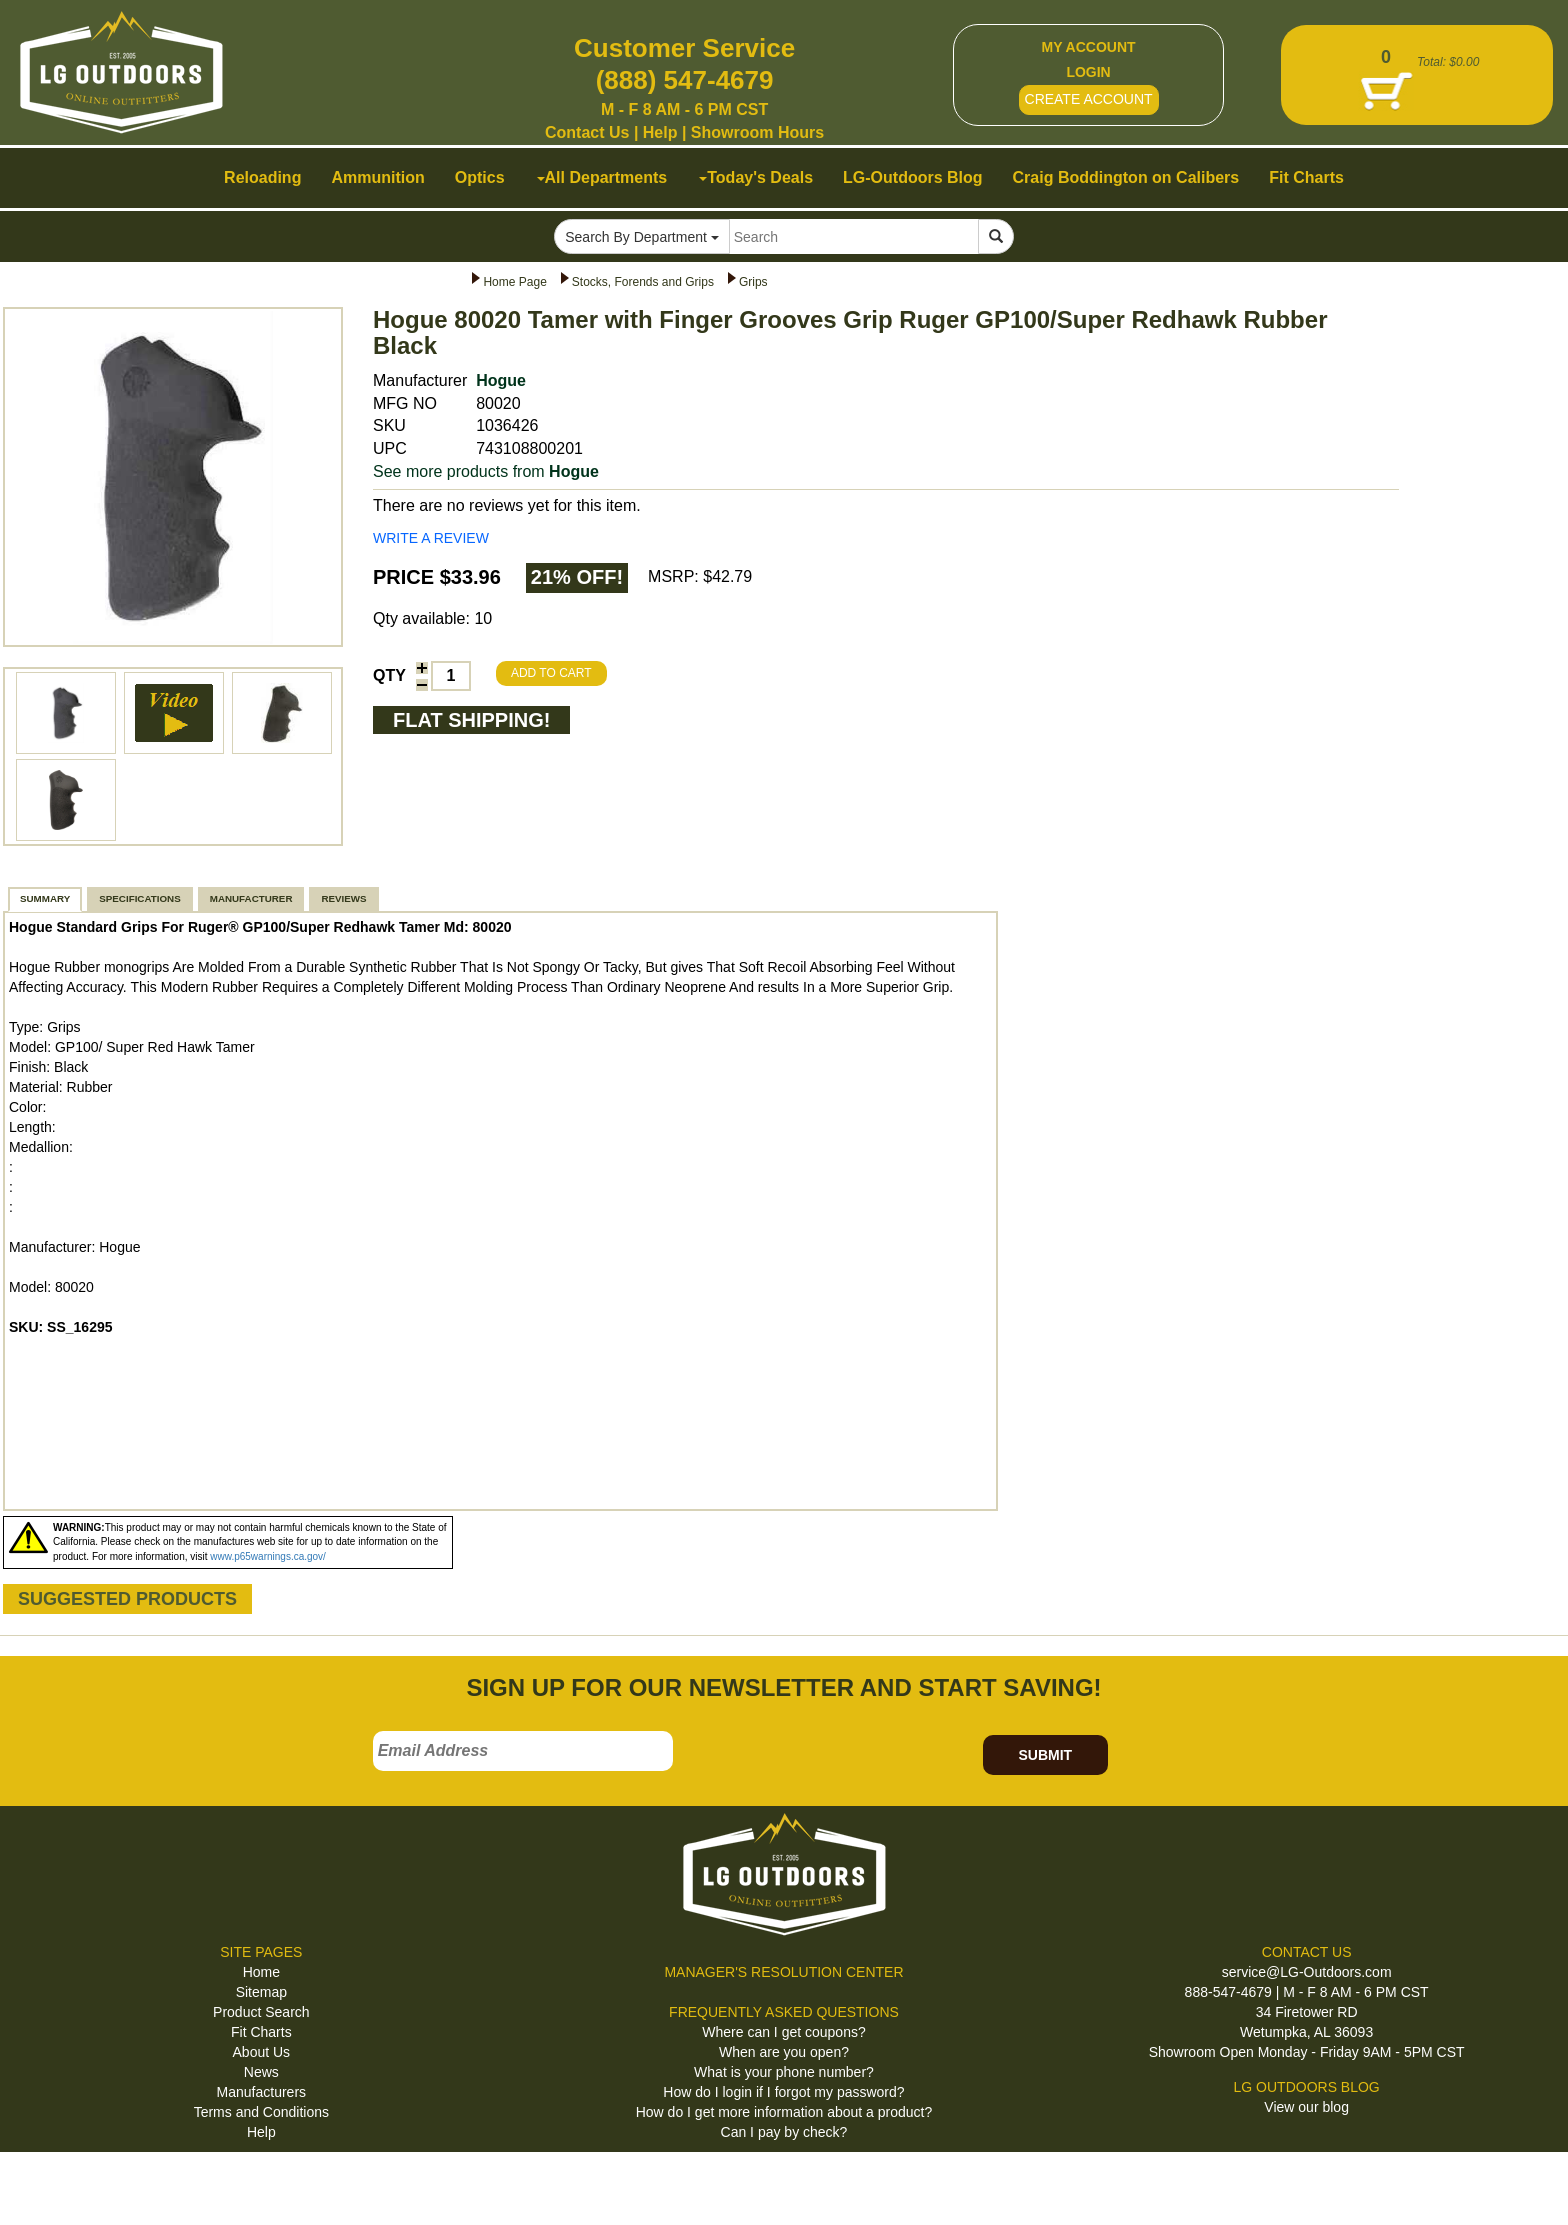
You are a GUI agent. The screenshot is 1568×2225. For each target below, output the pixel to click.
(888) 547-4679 (685, 80)
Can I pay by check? (784, 2132)
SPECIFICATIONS (139, 898)
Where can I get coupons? (783, 2032)
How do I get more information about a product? (784, 2112)
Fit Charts (261, 2032)
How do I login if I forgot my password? (783, 2092)
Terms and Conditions (261, 2112)
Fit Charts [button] (1306, 177)
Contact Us (587, 132)
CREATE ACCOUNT (1089, 99)
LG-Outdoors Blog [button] (913, 177)
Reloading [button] (262, 177)
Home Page (514, 282)
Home (261, 1972)
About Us (262, 2052)
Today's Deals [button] (756, 177)
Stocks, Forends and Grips (643, 282)
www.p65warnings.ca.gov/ (268, 1556)
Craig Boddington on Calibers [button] (1126, 177)
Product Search (261, 2012)
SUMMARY (45, 898)
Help (660, 132)
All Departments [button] (602, 177)
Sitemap (261, 1992)
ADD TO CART (551, 673)
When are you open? (784, 2052)
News (261, 2072)
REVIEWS (343, 898)
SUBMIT (1045, 1755)
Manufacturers (261, 2092)
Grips (753, 282)
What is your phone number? (784, 2072)
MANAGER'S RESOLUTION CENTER (783, 1972)
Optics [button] (480, 177)
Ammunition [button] (377, 177)
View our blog (1306, 2107)
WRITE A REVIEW (431, 538)
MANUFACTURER (251, 898)
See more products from (486, 471)
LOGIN (1088, 72)
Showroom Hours (757, 132)
